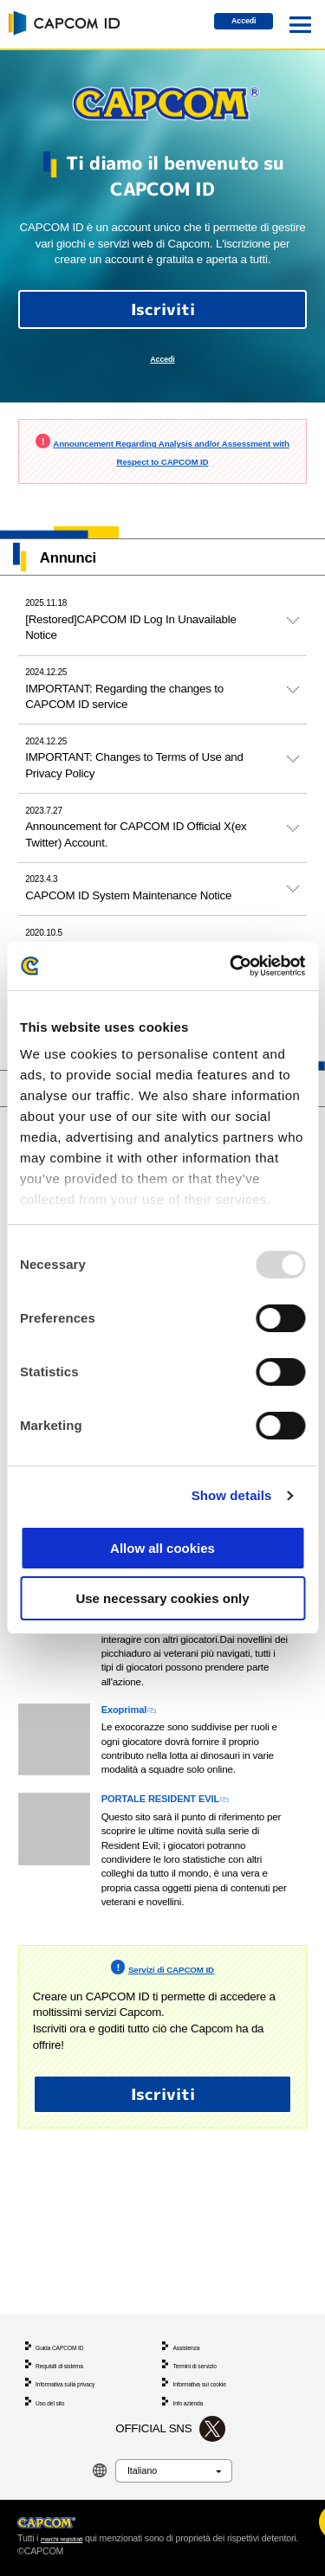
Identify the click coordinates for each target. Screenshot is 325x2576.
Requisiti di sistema (71, 2328)
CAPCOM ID (61, 22)
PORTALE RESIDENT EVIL (190, 1852)
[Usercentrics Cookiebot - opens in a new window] (231, 966)
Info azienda (195, 2375)
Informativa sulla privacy (80, 2352)
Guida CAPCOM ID (71, 2304)
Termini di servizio (205, 2328)
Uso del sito (57, 2375)
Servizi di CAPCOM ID (171, 2025)
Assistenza (192, 2304)
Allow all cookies (162, 1548)
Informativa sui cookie (212, 2352)
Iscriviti (162, 318)
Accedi (229, 25)
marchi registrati (72, 2525)
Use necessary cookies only (162, 1598)
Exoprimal (135, 1757)
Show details (232, 1495)
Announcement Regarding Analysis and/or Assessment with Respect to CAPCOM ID (167, 477)
